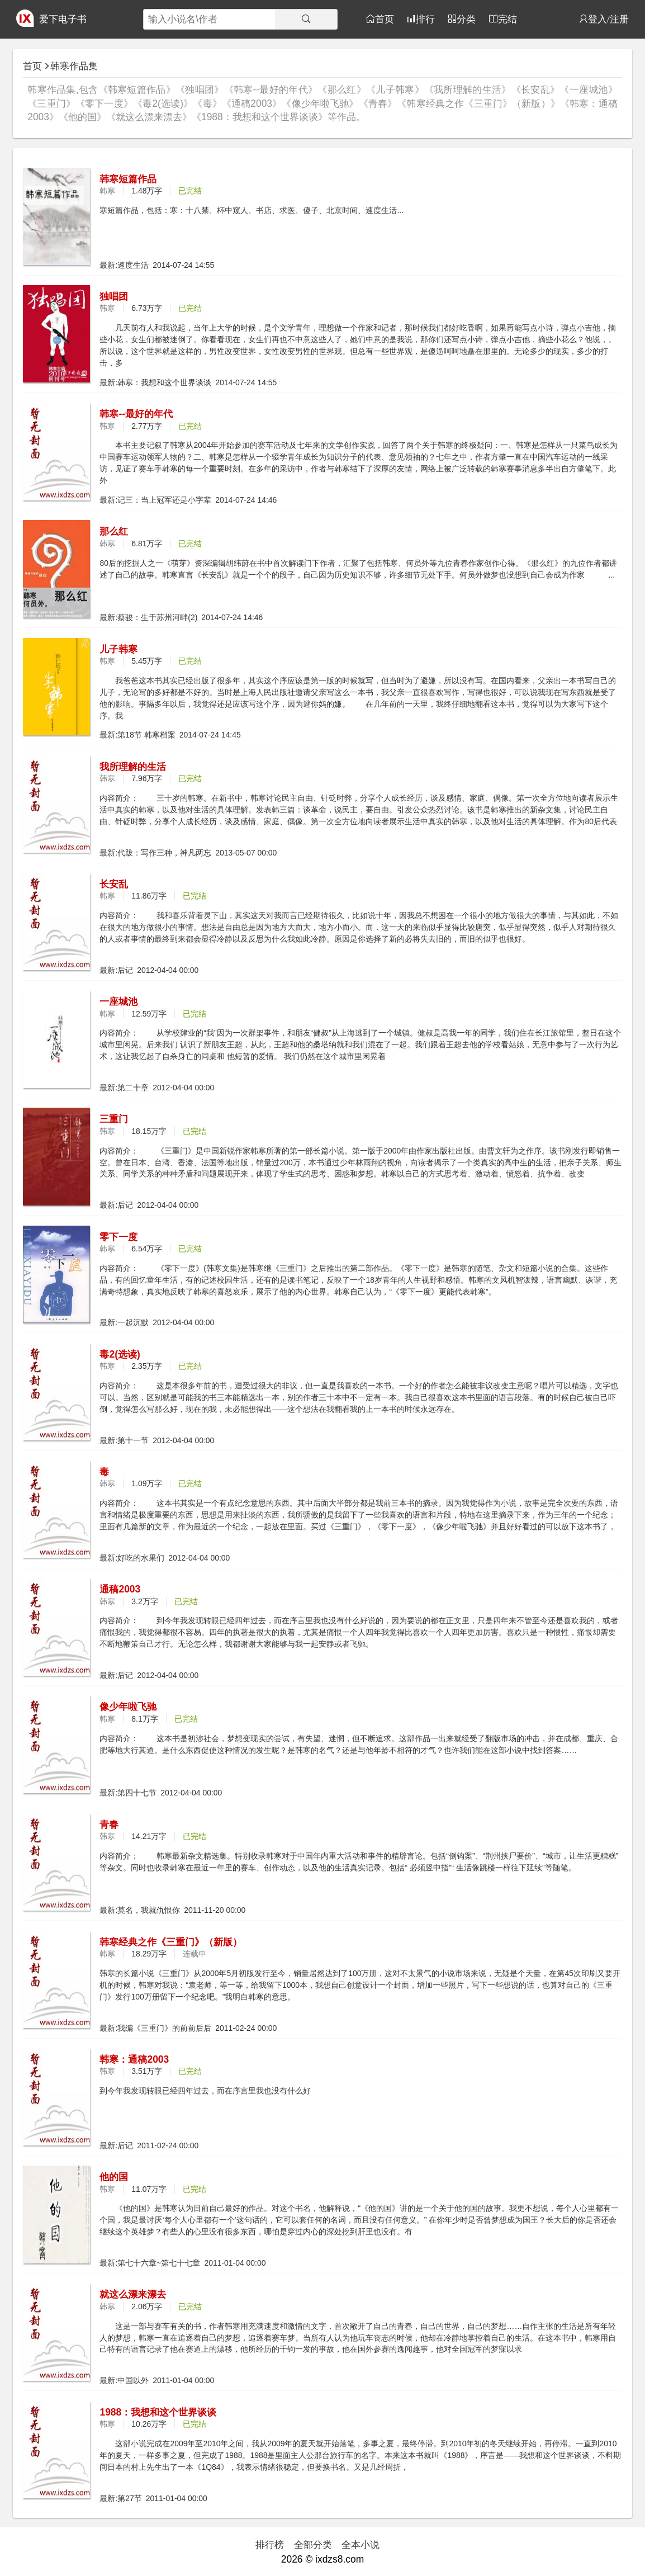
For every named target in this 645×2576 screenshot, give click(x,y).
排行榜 (269, 2544)
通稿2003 (119, 1589)
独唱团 (113, 296)
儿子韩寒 (118, 649)
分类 (466, 18)
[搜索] (306, 19)
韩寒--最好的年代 (136, 413)
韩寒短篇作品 (127, 179)
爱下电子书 (63, 19)
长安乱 (113, 884)
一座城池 (118, 1001)
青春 (108, 1824)
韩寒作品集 (74, 66)
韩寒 (107, 190)
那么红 (113, 531)
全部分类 (313, 2544)
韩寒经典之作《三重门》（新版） (170, 1942)
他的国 (113, 2176)
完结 (507, 18)
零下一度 (118, 1236)
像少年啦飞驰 (127, 1706)
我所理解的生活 (132, 766)
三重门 (113, 1118)
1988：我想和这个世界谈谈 (157, 2412)
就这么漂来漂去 (132, 2294)
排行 (425, 18)
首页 (384, 18)
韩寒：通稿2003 (134, 2059)
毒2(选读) (119, 1354)
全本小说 (361, 2544)
